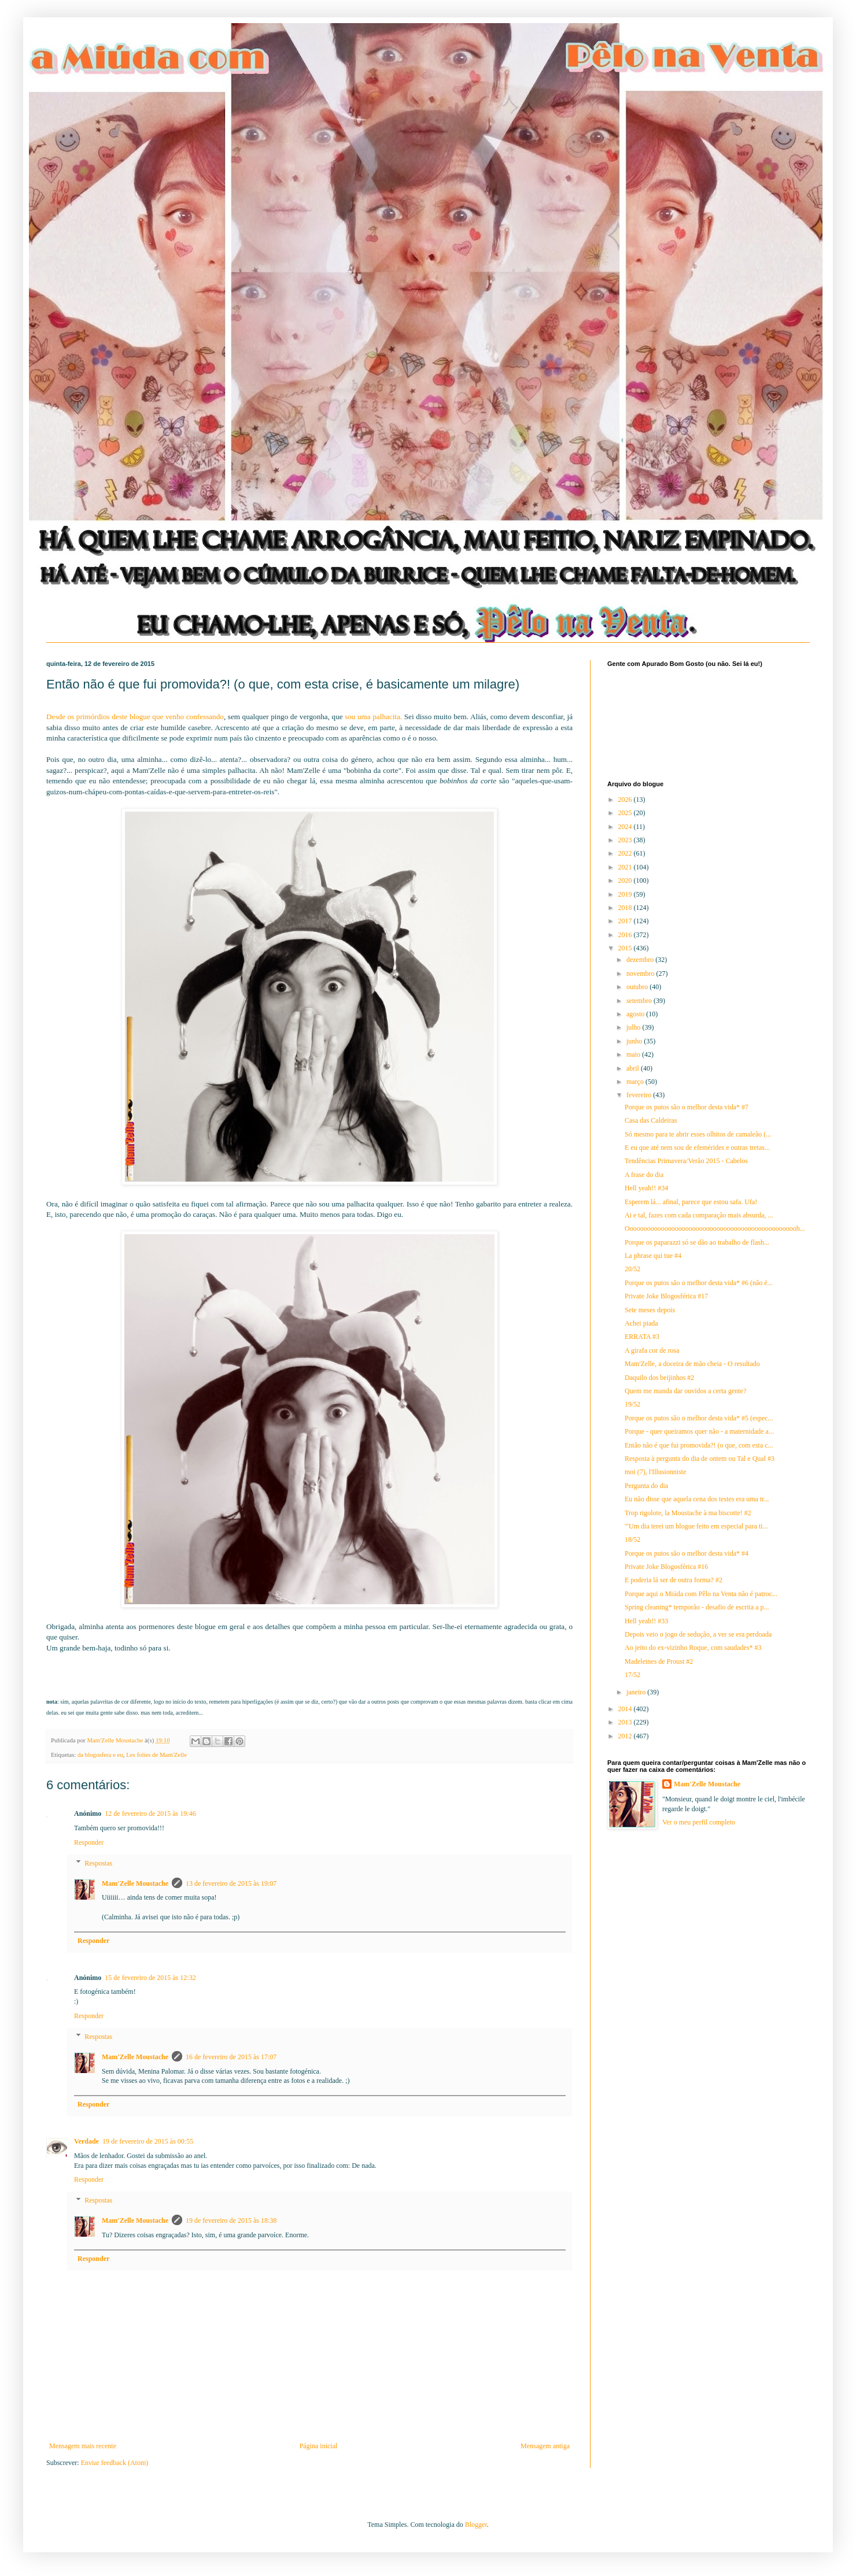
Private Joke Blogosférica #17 (666, 1296)
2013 (626, 1722)
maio (634, 1054)
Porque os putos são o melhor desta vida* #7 (686, 1107)
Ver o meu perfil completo (698, 1822)
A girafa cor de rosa (652, 1350)
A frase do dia (644, 1175)
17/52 (632, 1675)
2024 (626, 827)
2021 (626, 867)
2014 (626, 1709)
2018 (626, 908)
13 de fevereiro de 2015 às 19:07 (231, 1883)
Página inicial (319, 2446)
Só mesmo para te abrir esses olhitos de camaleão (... (698, 1134)
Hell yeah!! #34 (646, 1188)
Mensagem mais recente (82, 2446)
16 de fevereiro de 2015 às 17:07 (231, 2057)
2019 (626, 894)
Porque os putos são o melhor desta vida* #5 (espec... (699, 1418)
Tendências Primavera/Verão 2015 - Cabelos (686, 1161)
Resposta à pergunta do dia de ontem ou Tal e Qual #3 (699, 1458)
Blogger (476, 2525)
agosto (636, 1014)
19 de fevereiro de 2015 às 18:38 (231, 2220)
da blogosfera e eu (100, 1754)
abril (633, 1068)
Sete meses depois (650, 1310)
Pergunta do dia (646, 1486)
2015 (626, 948)
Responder (89, 1842)
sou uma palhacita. (374, 716)
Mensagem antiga (545, 2446)
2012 (626, 1736)
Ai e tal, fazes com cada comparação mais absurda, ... (699, 1215)
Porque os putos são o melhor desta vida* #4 (686, 1553)
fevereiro (639, 1095)
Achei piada (641, 1323)
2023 (626, 840)
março (635, 1082)
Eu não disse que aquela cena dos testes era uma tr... (697, 1499)
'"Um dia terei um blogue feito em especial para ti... (696, 1526)
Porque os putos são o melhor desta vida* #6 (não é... (699, 1283)
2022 (626, 853)
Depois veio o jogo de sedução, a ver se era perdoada (698, 1634)
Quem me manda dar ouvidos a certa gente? (685, 1391)
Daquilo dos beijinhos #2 (659, 1378)
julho (634, 1027)
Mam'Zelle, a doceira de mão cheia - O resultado (692, 1364)
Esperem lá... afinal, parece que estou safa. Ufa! (691, 1202)
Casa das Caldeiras (651, 1120)
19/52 (632, 1404)
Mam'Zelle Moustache (135, 1883)
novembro (641, 973)
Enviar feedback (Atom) (115, 2463)
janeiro (636, 1692)
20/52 (632, 1269)
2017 (626, 921)
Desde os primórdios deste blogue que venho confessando (135, 716)
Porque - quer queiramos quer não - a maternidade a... (699, 1431)
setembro (640, 1001)
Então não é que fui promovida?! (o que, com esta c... (699, 1445)
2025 (626, 813)
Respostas (98, 1863)
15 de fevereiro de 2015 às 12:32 (150, 1978)
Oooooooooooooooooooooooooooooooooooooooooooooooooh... (715, 1228)
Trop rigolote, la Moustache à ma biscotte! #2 (688, 1513)
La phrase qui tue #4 (653, 1256)
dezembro (640, 960)
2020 (626, 880)
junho (635, 1041)
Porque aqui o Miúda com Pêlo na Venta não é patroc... (701, 1594)
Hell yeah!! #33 (646, 1621)
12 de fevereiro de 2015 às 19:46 (150, 1813)
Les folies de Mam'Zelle (156, 1754)
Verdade (86, 2141)
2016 (626, 935)
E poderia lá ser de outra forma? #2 (673, 1580)
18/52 (632, 1539)
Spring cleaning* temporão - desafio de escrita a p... (697, 1607)
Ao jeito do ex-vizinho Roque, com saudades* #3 (693, 1648)
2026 (626, 799)
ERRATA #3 (642, 1337)
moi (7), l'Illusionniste (656, 1472)
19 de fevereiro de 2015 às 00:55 (147, 2141)
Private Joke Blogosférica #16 (666, 1567)
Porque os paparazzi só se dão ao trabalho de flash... (697, 1242)
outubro (638, 987)
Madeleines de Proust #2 (659, 1661)
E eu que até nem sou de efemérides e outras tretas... (697, 1147)
